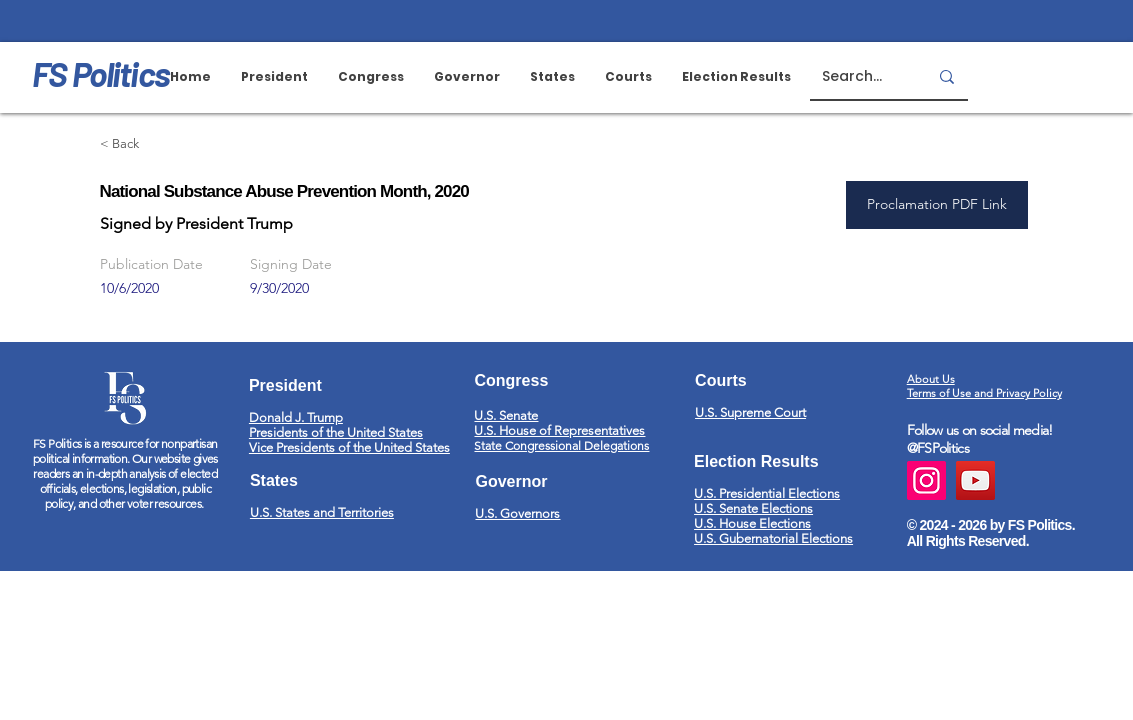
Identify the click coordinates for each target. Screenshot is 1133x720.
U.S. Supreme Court (750, 412)
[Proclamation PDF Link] (937, 205)
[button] (628, 77)
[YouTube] (975, 480)
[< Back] (171, 144)
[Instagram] (926, 480)
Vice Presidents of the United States (349, 447)
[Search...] (860, 76)
